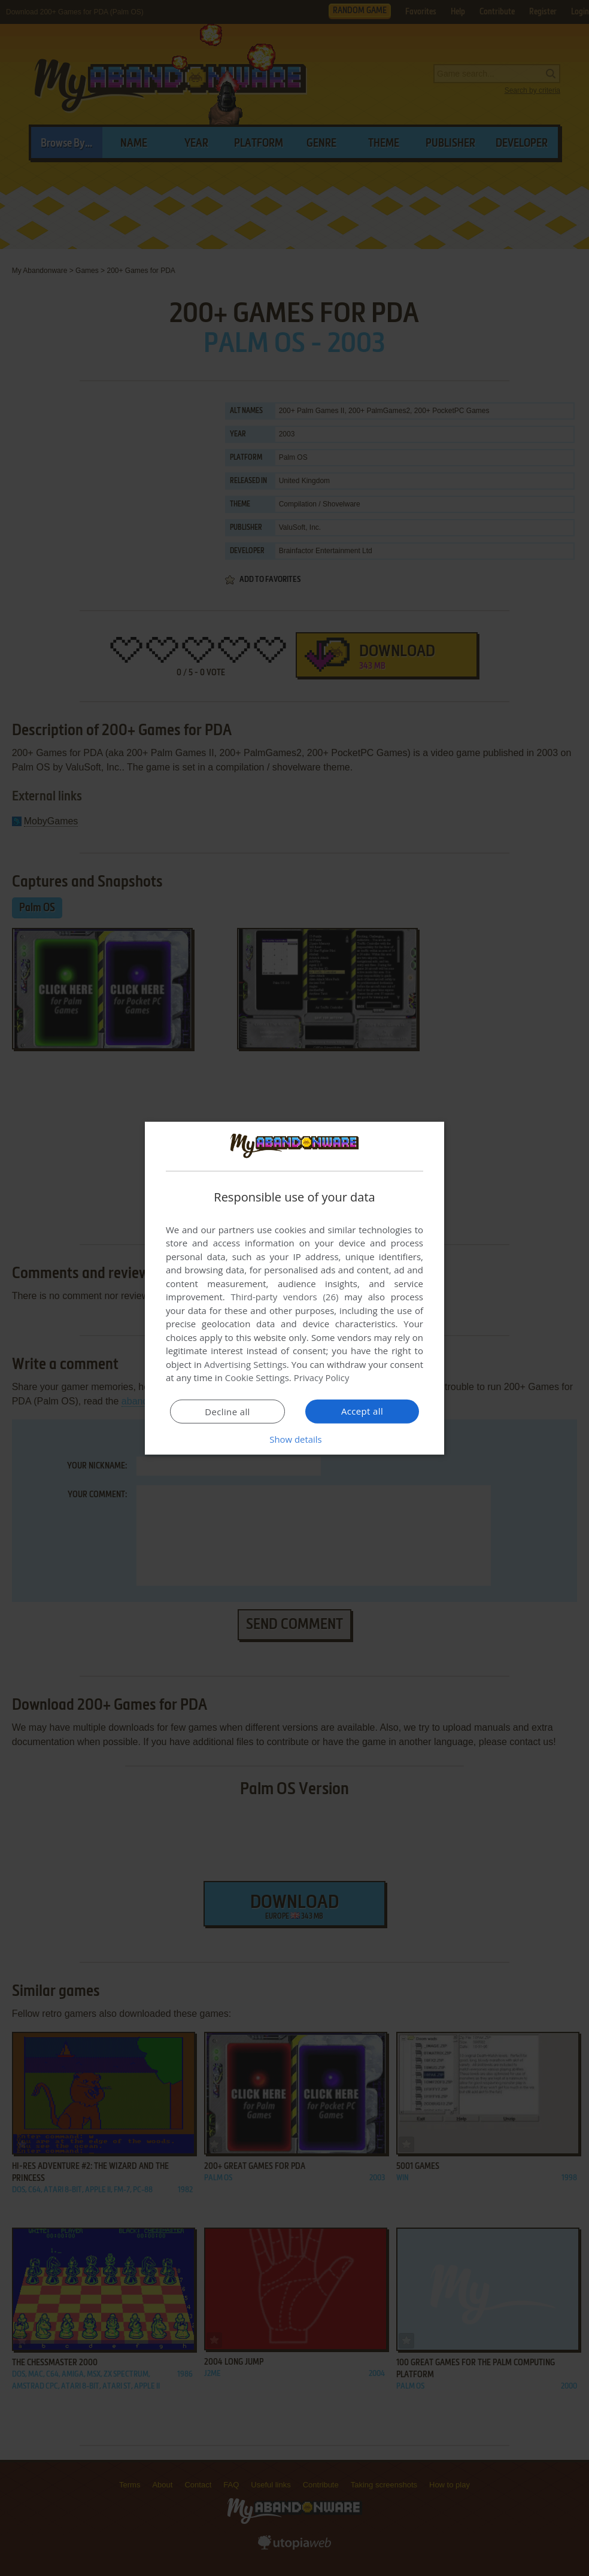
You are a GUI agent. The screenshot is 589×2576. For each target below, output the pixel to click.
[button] (294, 1439)
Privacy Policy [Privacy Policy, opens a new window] (322, 1377)
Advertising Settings (245, 1364)
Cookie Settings (257, 1377)
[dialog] (294, 1287)
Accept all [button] (362, 1411)
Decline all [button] (227, 1412)
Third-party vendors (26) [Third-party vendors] (284, 1297)
